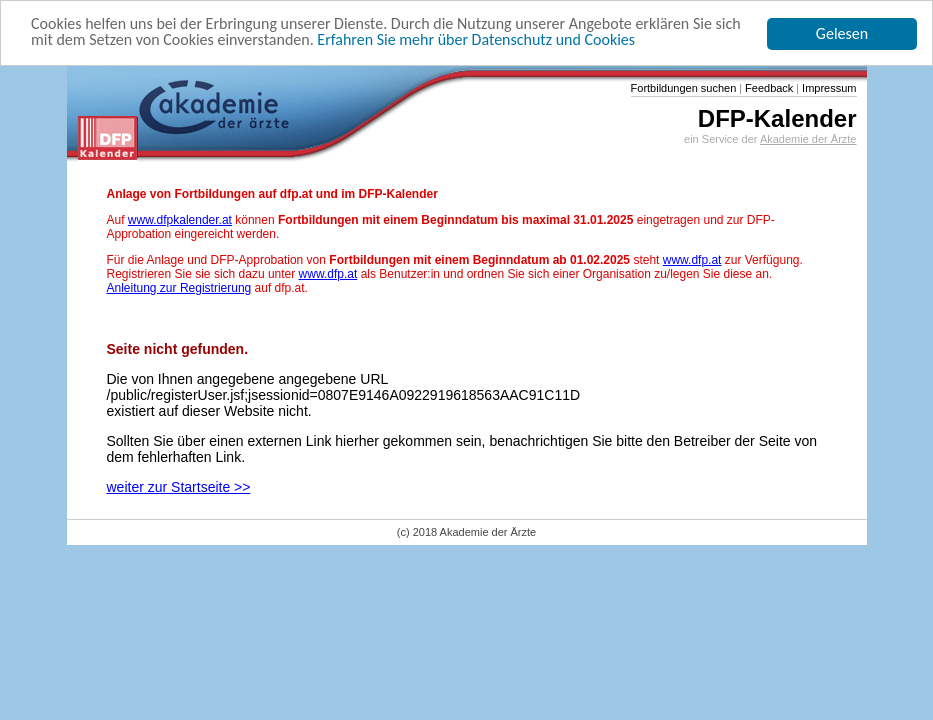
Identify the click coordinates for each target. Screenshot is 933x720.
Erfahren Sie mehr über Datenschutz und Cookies (476, 39)
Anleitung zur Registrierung (179, 288)
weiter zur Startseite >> (179, 487)
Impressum (827, 88)
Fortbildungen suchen (684, 88)
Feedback (767, 88)
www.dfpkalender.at (180, 220)
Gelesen (842, 33)
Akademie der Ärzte (808, 139)
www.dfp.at (692, 260)
